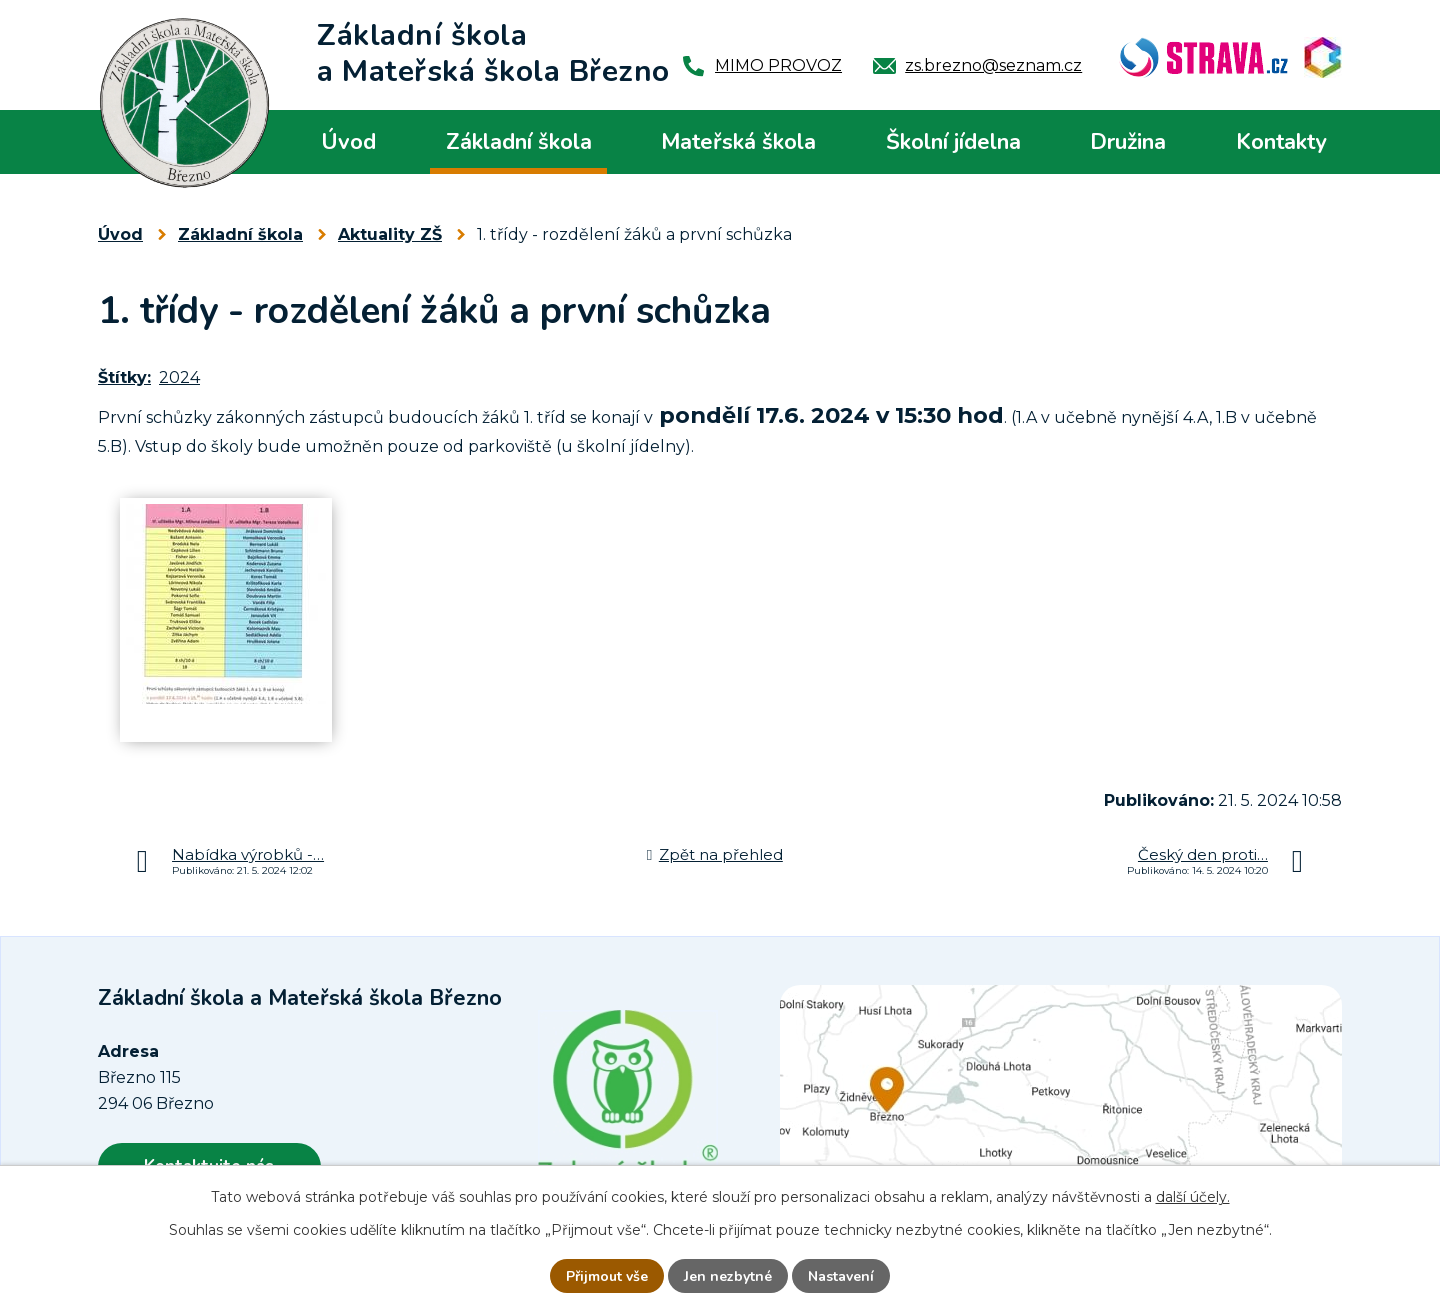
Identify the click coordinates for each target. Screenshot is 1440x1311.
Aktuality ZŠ (390, 234)
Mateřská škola (738, 142)
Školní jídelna (953, 142)
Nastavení (841, 1276)
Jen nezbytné (728, 1276)
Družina (1128, 142)
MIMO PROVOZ (778, 65)
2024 (179, 377)
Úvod (348, 142)
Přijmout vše (607, 1276)
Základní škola (519, 142)
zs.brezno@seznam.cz (993, 65)
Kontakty (1281, 142)
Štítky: (124, 377)
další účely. (1193, 1197)
